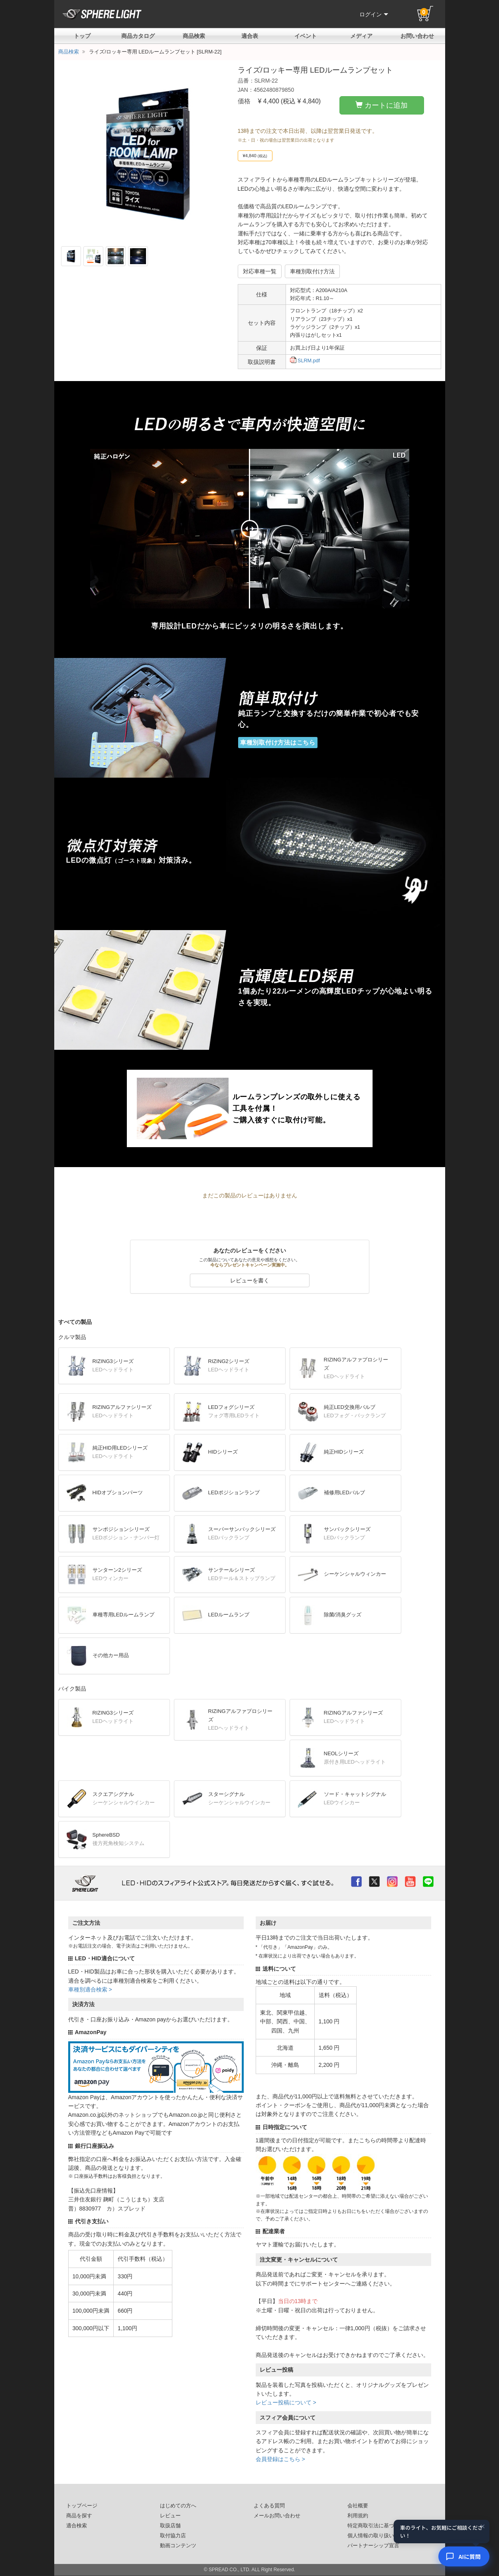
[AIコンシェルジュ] (463, 2556)
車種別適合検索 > (90, 1989)
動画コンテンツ (178, 2545)
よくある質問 (269, 2506)
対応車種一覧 (259, 271)
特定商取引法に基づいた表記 (381, 2526)
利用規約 (357, 2516)
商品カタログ (138, 36)
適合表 (249, 36)
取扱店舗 (170, 2526)
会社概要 (357, 2506)
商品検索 (194, 36)
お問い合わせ (417, 36)
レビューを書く (249, 1280)
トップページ (81, 2506)
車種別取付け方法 (312, 271)
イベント (305, 36)
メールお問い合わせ (277, 2516)
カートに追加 (381, 105)
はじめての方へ (178, 2506)
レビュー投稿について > (286, 2402)
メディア (361, 36)
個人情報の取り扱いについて (381, 2535)
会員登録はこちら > (280, 2459)
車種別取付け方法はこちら (278, 742)
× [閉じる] (482, 2527)
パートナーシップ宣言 (373, 2545)
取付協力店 (173, 2535)
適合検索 (76, 2526)
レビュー (170, 2516)
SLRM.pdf (305, 360)
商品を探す (79, 2516)
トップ (82, 36)
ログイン (373, 14)
